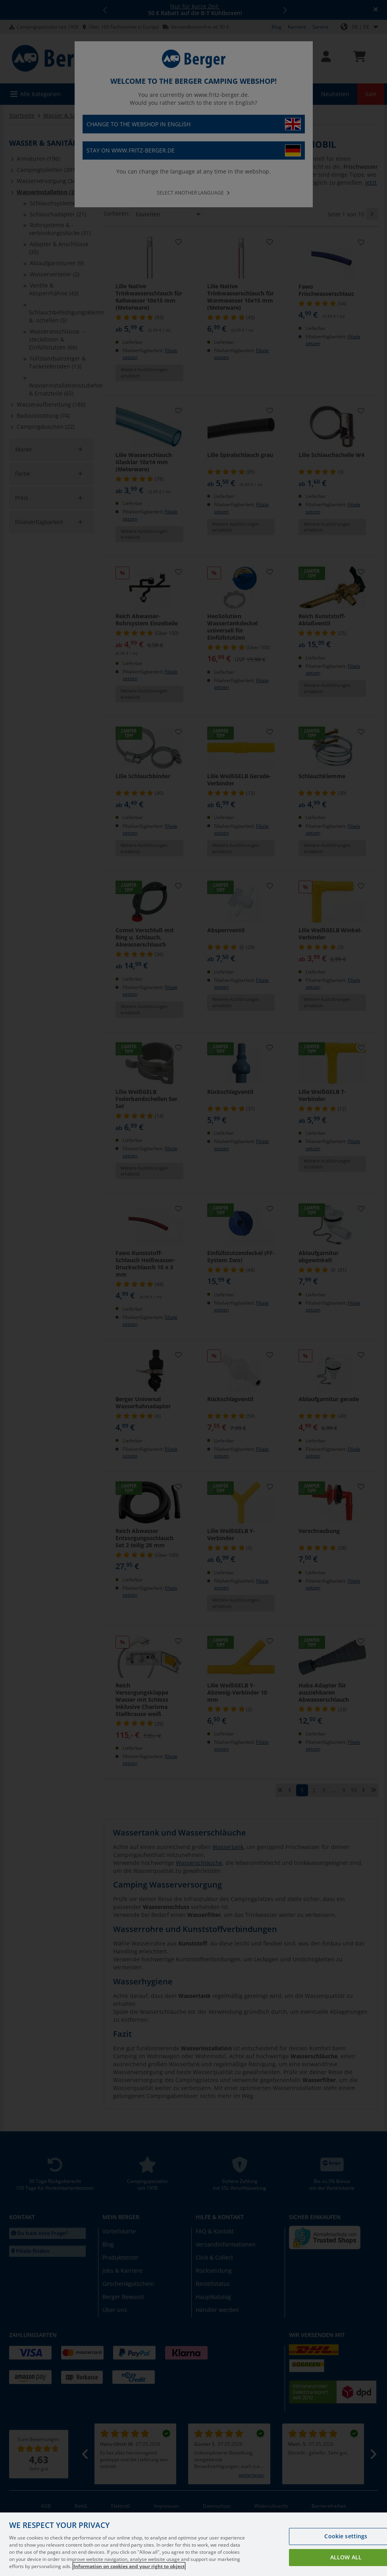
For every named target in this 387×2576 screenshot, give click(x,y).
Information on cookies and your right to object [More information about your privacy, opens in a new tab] (129, 2569)
